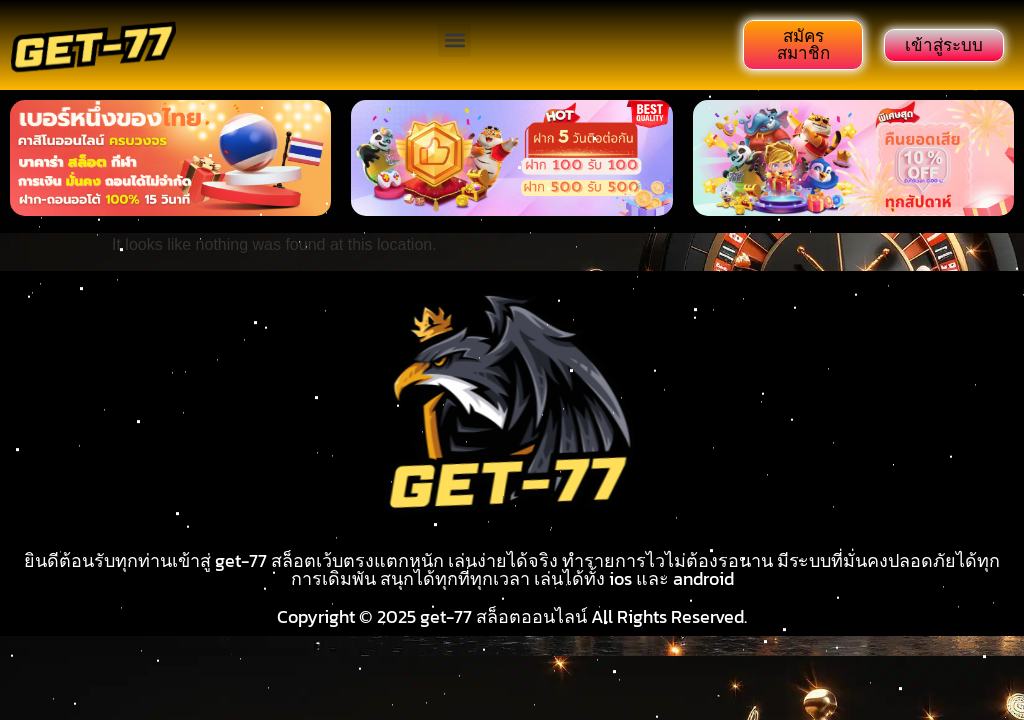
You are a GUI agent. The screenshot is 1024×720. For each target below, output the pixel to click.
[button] (454, 40)
